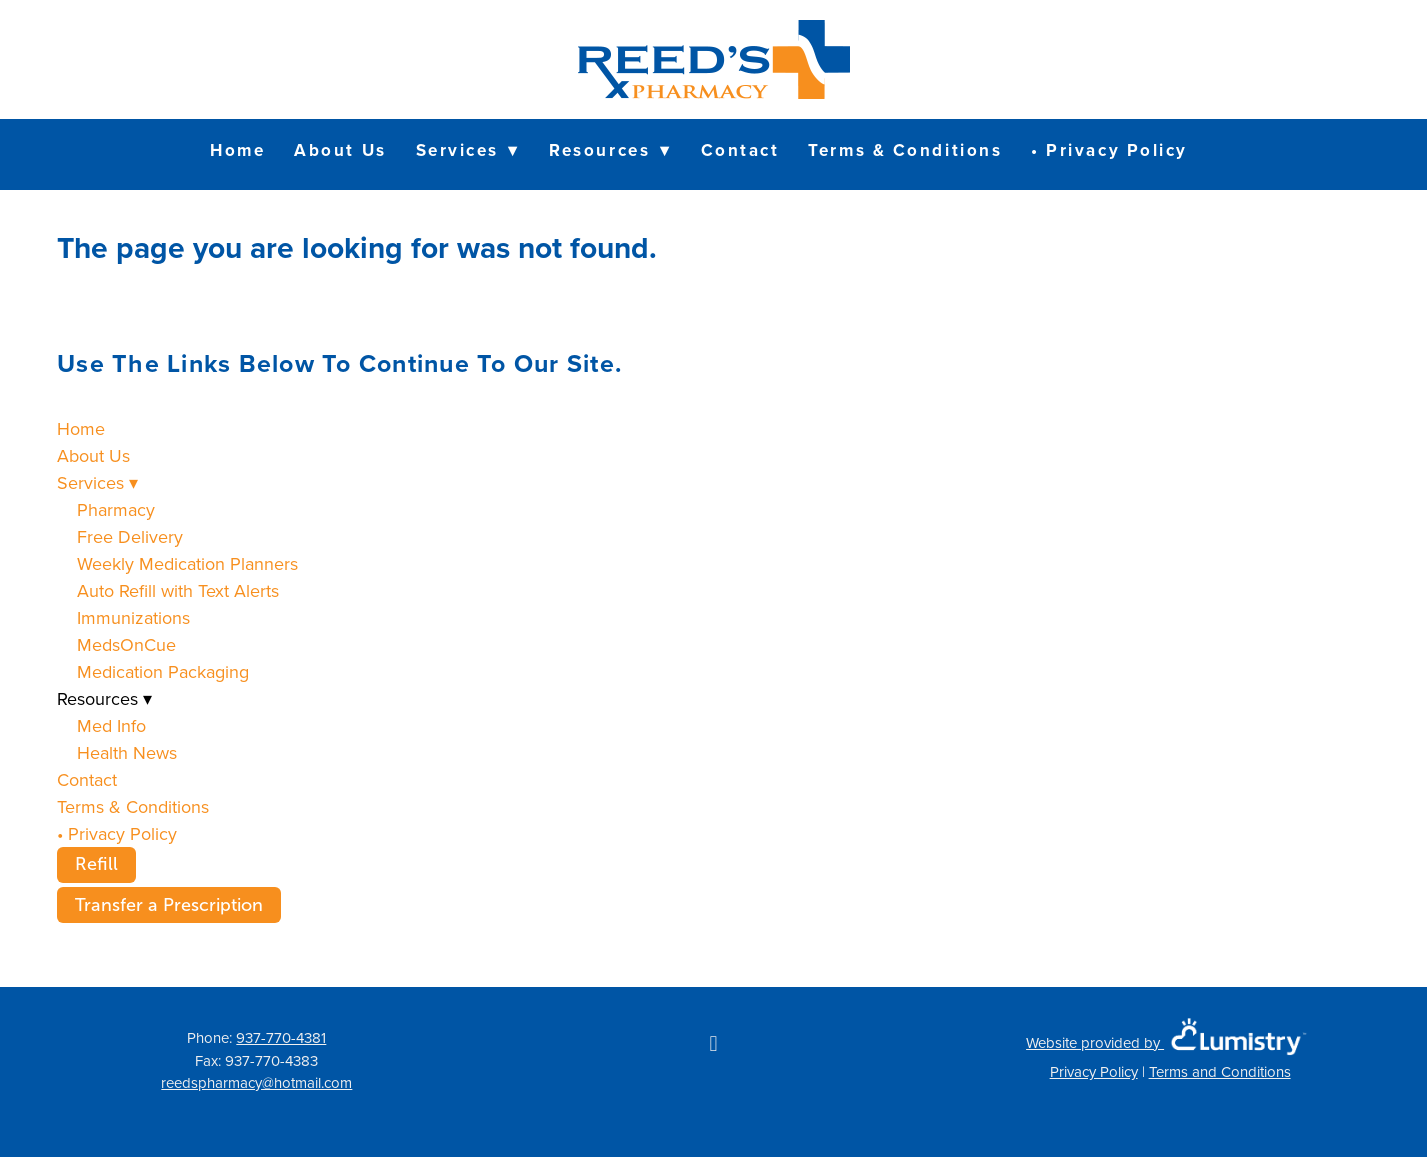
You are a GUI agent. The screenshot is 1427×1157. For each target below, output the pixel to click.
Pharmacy (116, 509)
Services (468, 150)
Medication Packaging (163, 671)
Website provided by (1170, 1042)
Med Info (111, 725)
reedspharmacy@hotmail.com (256, 1082)
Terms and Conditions (1220, 1071)
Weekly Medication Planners (187, 563)
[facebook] (713, 1043)
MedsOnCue (126, 644)
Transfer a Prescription (169, 905)
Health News (127, 752)
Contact (740, 150)
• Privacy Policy (1109, 150)
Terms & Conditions (905, 150)
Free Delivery (130, 536)
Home (237, 150)
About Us (340, 150)
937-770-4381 (281, 1037)
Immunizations (133, 617)
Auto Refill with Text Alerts (178, 590)
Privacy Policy (1094, 1071)
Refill (96, 864)
